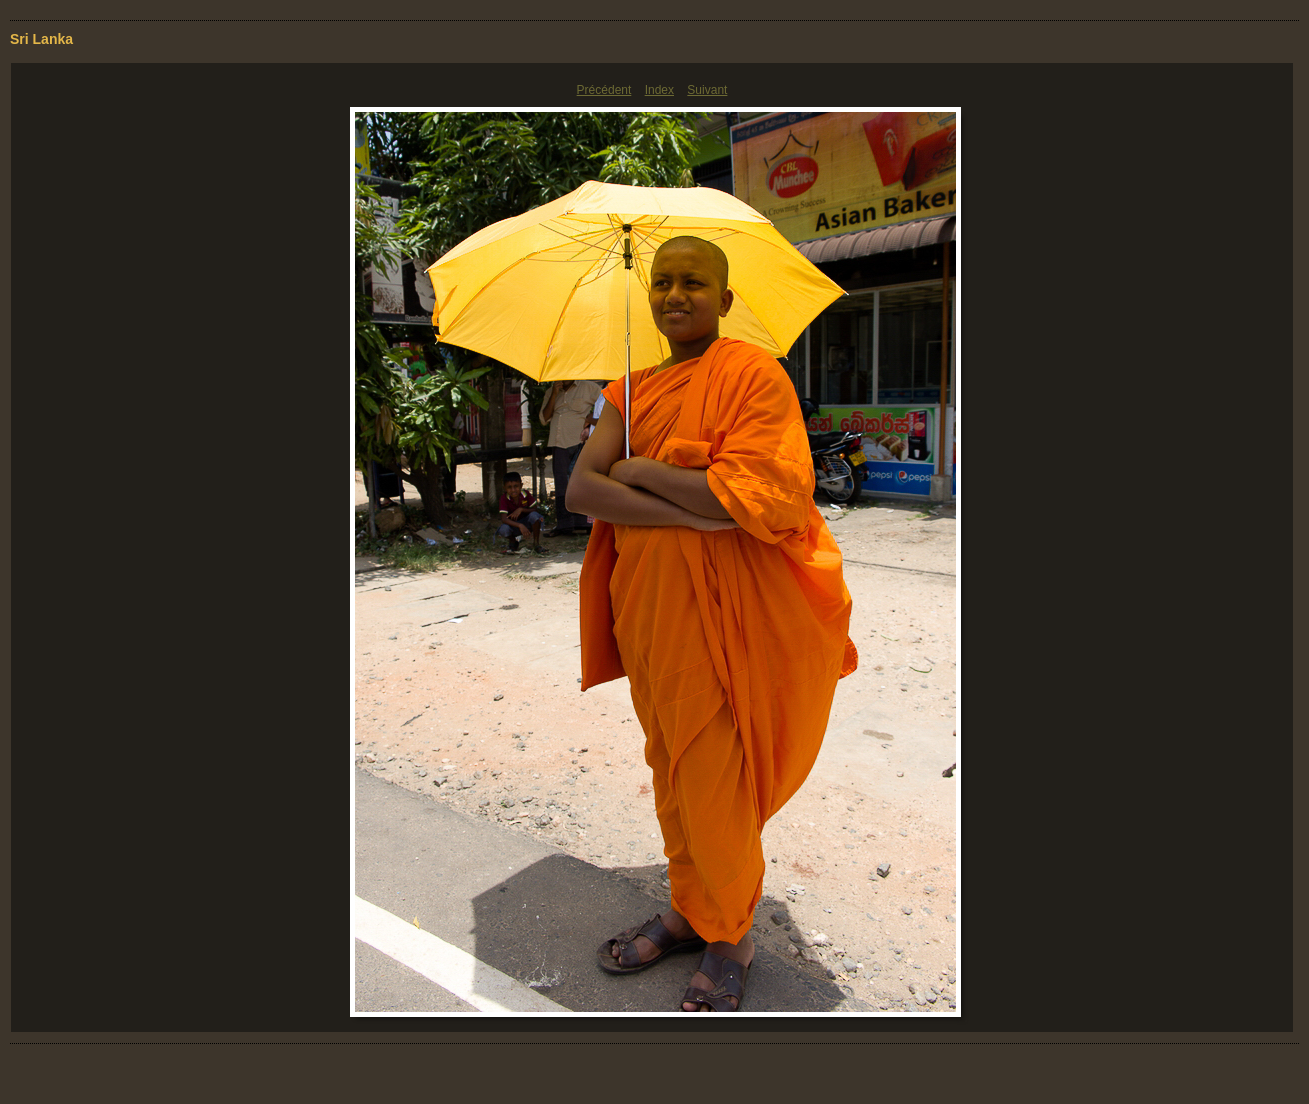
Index (659, 90)
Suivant (707, 90)
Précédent (604, 90)
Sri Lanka (41, 39)
